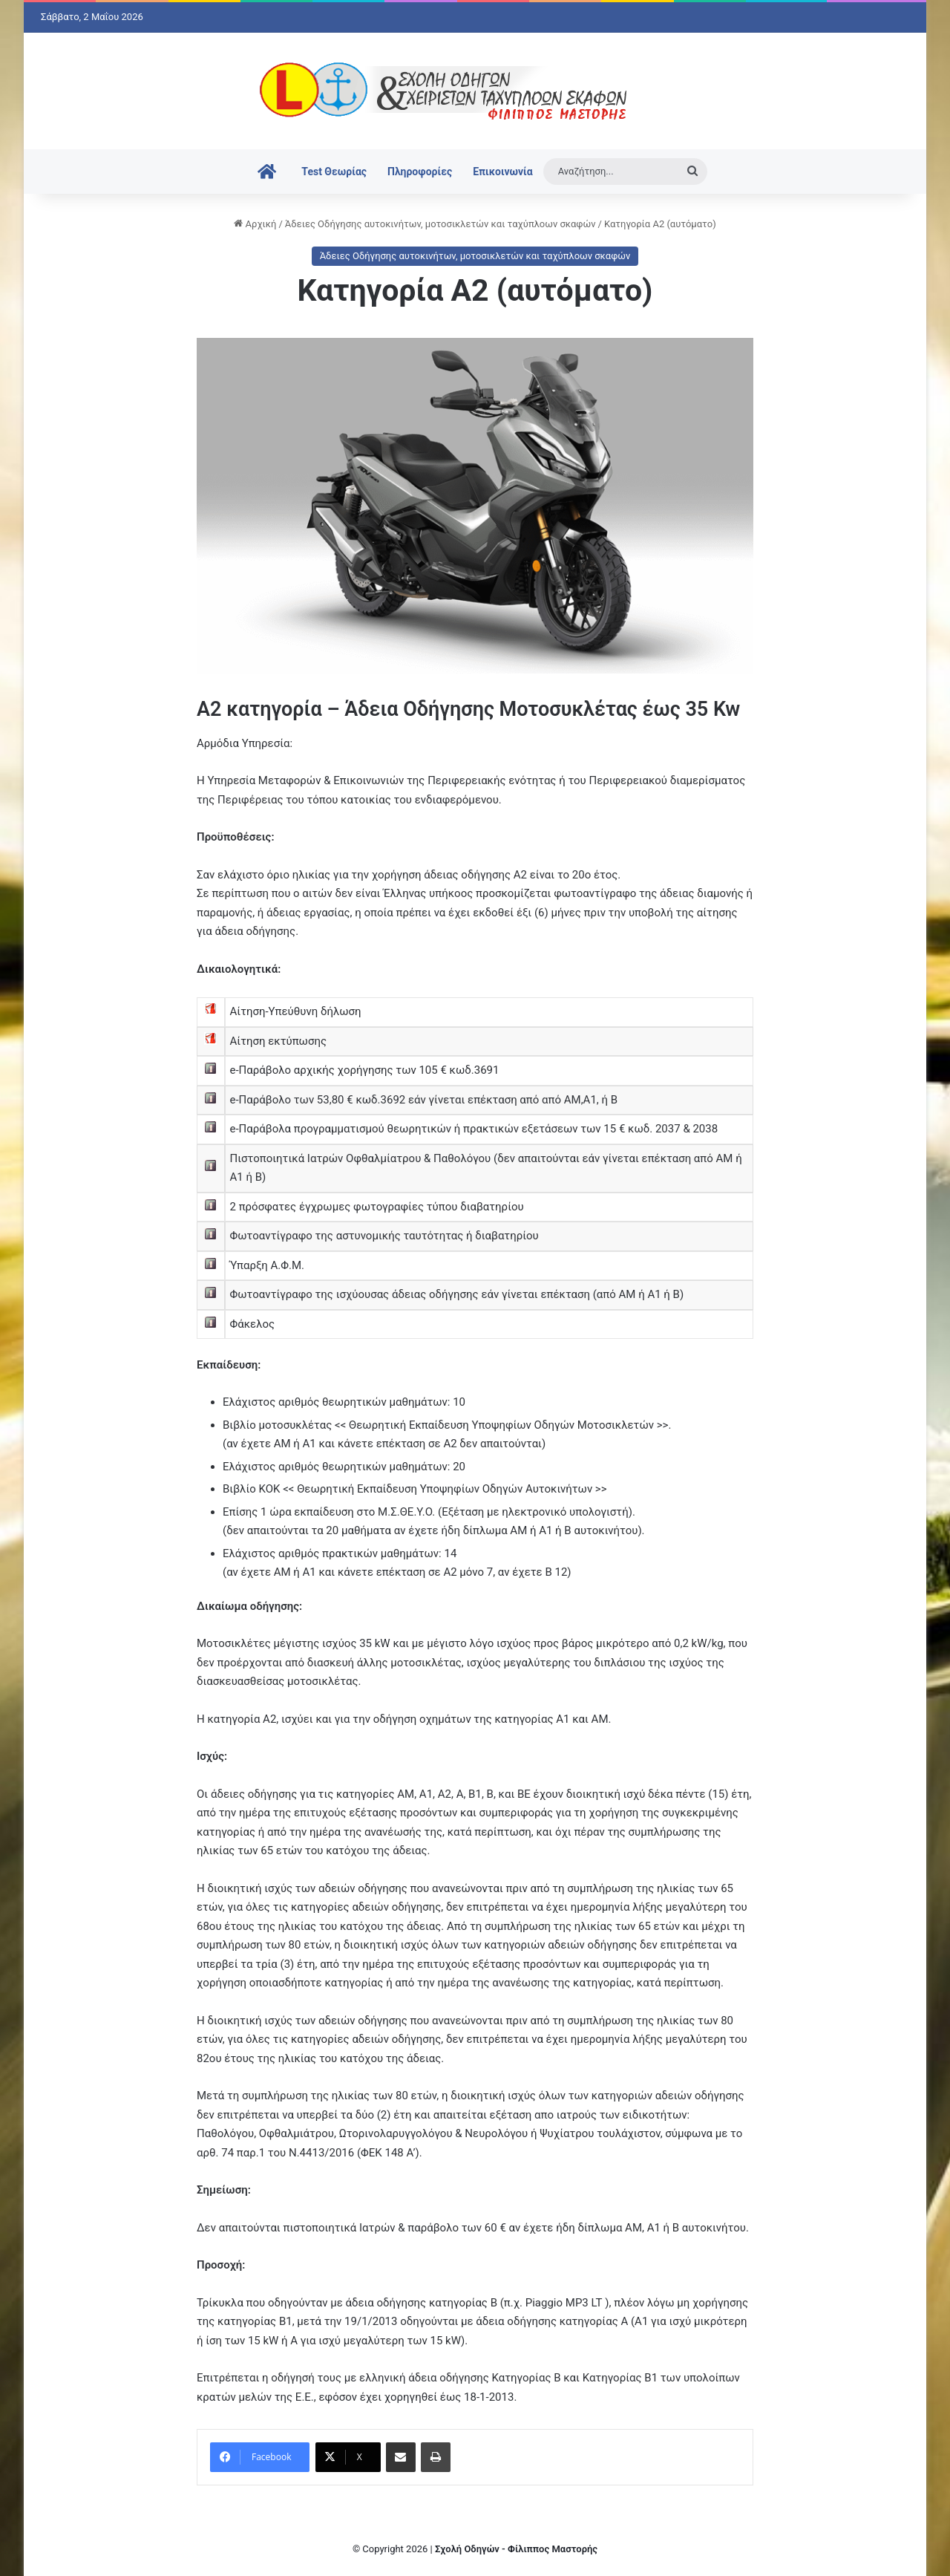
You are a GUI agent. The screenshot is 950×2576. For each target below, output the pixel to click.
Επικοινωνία (502, 171)
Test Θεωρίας (334, 171)
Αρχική (255, 223)
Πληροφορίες (419, 171)
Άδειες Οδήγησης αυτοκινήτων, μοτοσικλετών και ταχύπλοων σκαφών (440, 223)
